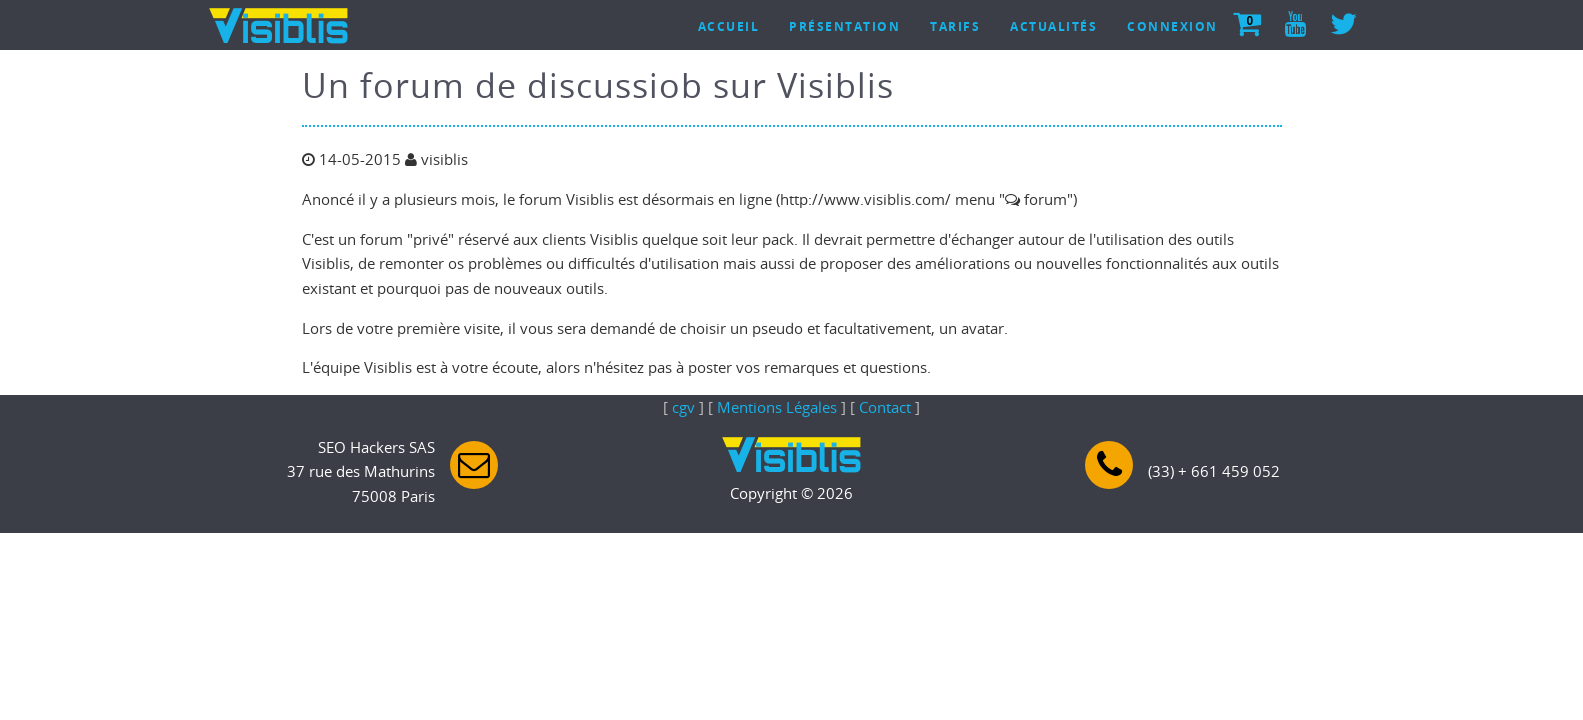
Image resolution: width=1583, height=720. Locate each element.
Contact (885, 407)
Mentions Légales (777, 407)
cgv (683, 407)
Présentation (844, 26)
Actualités (1053, 26)
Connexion (1172, 26)
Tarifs (955, 26)
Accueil (729, 26)
